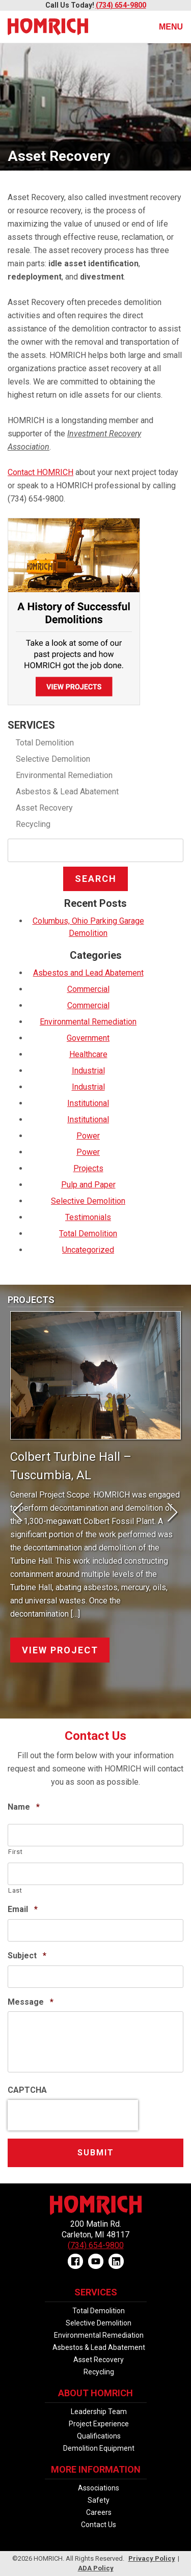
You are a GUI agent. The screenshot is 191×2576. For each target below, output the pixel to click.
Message (30, 2002)
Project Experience (99, 2424)
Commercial (88, 989)
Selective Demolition (53, 759)
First (15, 1851)
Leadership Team (99, 2411)
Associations (98, 2488)
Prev (23, 1513)
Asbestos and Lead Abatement (88, 973)
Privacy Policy (151, 2558)
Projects (88, 1168)
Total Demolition (45, 742)
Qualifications (99, 2436)
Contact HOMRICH (40, 472)
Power (88, 1136)
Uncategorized (88, 1250)
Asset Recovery (44, 808)
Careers (99, 2512)
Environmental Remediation (64, 775)
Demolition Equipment (98, 2448)
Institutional (88, 1103)
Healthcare (88, 1054)
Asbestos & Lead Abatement (67, 791)
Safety (99, 2500)
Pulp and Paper (88, 1184)
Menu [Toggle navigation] (165, 27)
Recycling (33, 824)
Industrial (88, 1070)
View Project (60, 1650)
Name (24, 1807)
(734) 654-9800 (121, 5)
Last (15, 1890)
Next (167, 1513)
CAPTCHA (27, 2090)
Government (88, 1038)
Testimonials (88, 1217)
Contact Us (98, 2524)
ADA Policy (96, 2568)
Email (23, 1909)
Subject (27, 1955)
